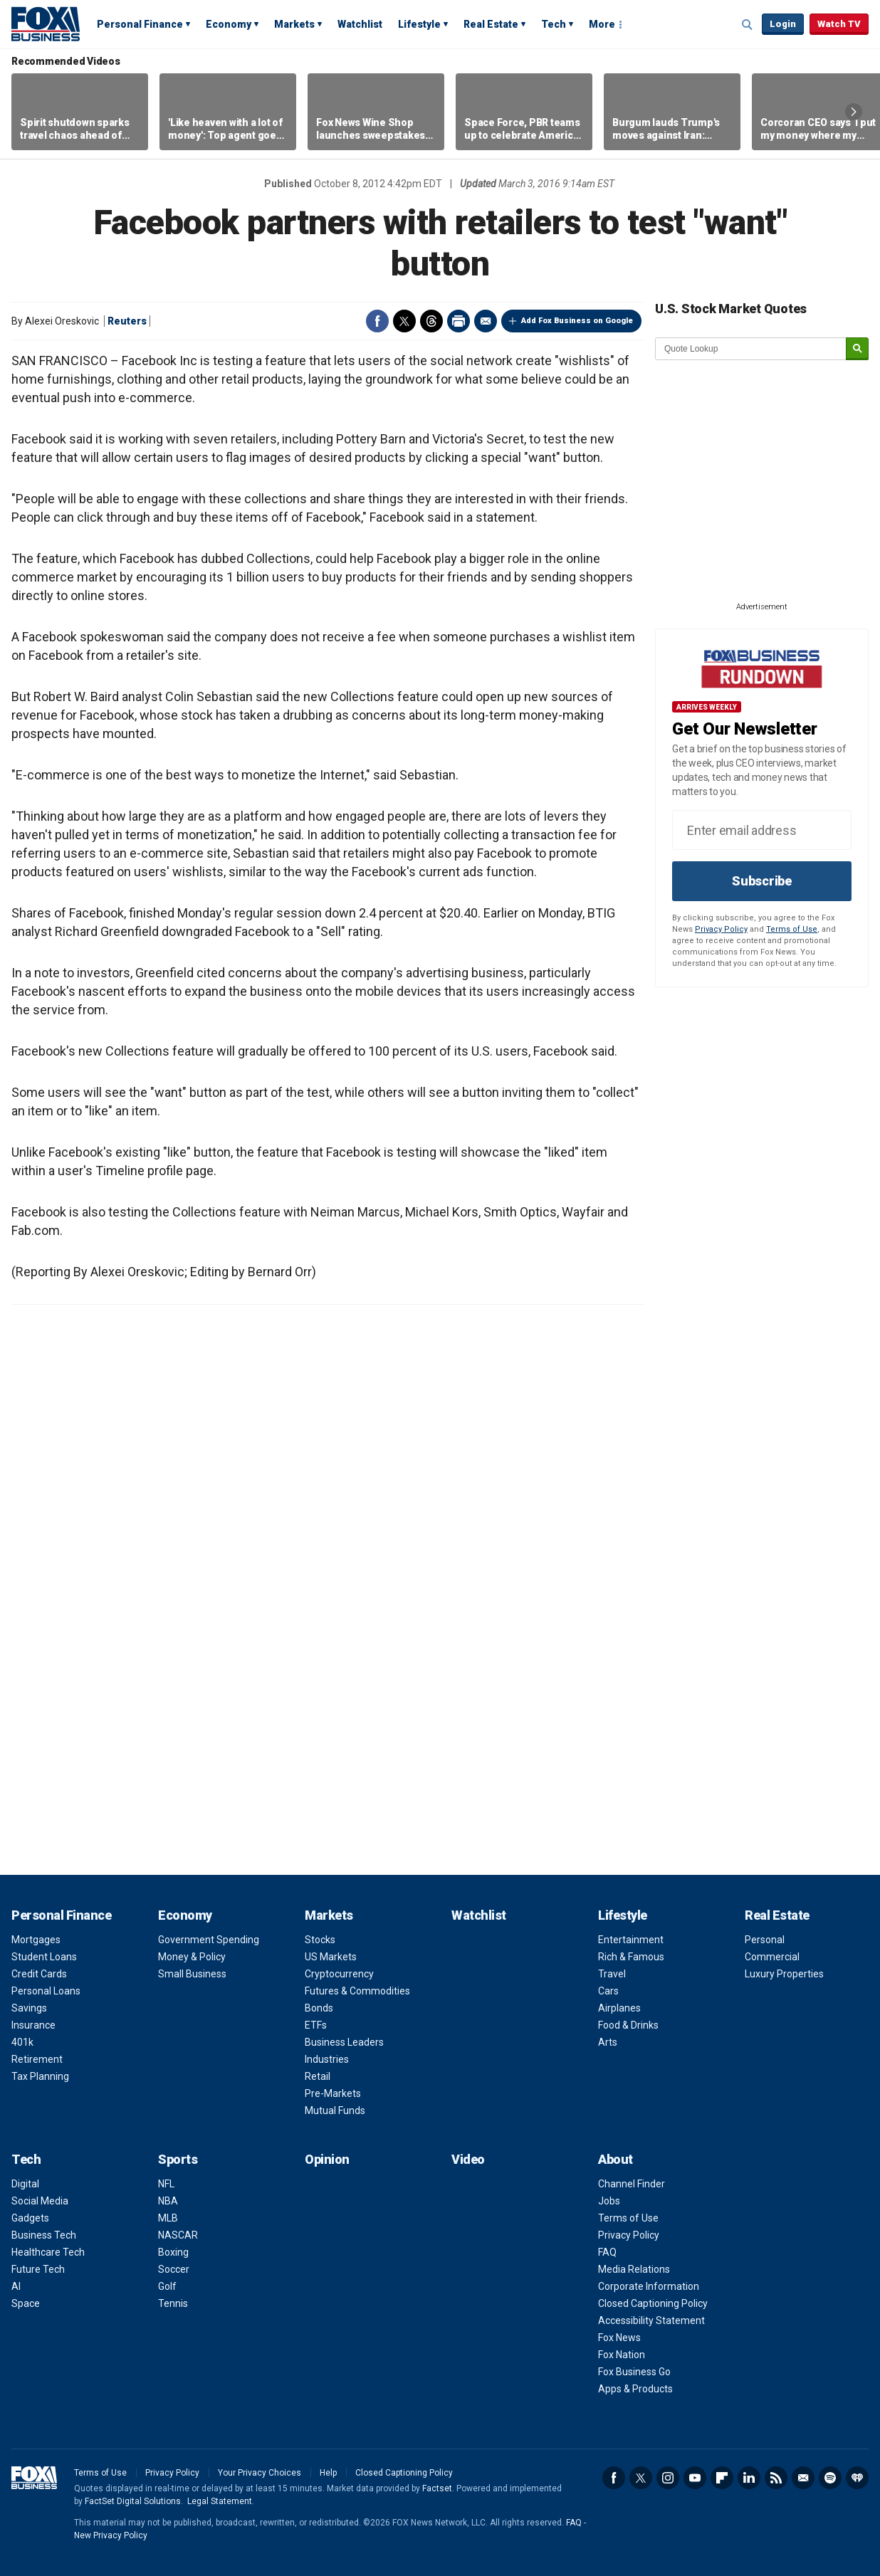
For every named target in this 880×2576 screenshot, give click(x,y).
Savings (29, 2008)
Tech (553, 24)
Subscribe (762, 880)
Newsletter (803, 2477)
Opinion (327, 2159)
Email (485, 321)
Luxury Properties (784, 1974)
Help (328, 2473)
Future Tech (38, 2269)
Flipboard (722, 2477)
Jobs (609, 2201)
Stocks (320, 1939)
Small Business (192, 1974)
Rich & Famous (631, 1956)
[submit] (857, 349)
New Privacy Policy (110, 2535)
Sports (177, 2159)
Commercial (772, 1956)
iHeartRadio (857, 2477)
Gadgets (30, 2218)
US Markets (331, 1956)
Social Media (39, 2201)
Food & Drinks (628, 2025)
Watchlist (359, 24)
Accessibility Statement (651, 2320)
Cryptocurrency (339, 1974)
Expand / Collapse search (747, 25)
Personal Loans (45, 1991)
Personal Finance (140, 24)
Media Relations (634, 2269)
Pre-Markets (333, 2093)
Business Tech (43, 2235)
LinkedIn (749, 2477)
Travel (612, 1974)
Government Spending (208, 1939)
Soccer (173, 2269)
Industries (327, 2059)
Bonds (319, 2008)
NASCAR (178, 2235)
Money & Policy (192, 1956)
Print (458, 321)
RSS (776, 2477)
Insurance (33, 2025)
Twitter (404, 321)
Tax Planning (40, 2076)
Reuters (127, 321)
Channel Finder (631, 2183)
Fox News (619, 2337)
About (615, 2159)
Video (468, 2159)
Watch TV (839, 24)
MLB (168, 2218)
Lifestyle (419, 24)
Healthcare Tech (48, 2252)
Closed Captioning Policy (653, 2303)
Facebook (377, 321)
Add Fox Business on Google (577, 320)
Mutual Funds (335, 2110)
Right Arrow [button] (853, 111)
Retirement (37, 2059)
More (602, 24)
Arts (607, 2042)
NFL (166, 2183)
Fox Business (45, 23)
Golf (167, 2286)
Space (25, 2303)
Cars (608, 1991)
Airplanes (619, 2008)
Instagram (667, 2477)
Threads (431, 321)
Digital (25, 2183)
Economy (228, 24)
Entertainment (631, 1939)
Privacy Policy (721, 929)
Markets (294, 24)
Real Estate (490, 24)
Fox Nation (621, 2354)
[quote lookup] (751, 348)
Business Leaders (344, 2042)
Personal (765, 1939)
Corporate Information (648, 2286)
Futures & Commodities (357, 1991)
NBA (168, 2201)
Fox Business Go (634, 2371)
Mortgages (36, 1939)
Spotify (830, 2477)
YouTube (694, 2477)
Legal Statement (219, 2501)
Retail (317, 2076)
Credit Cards (39, 1974)
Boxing (173, 2252)
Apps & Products (635, 2388)
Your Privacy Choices (259, 2473)
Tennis (173, 2303)
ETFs (316, 2025)
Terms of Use (791, 929)
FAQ (607, 2252)
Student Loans (44, 1956)
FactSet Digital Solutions (133, 2501)
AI (16, 2286)
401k (22, 2042)
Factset (437, 2488)
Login (783, 24)
